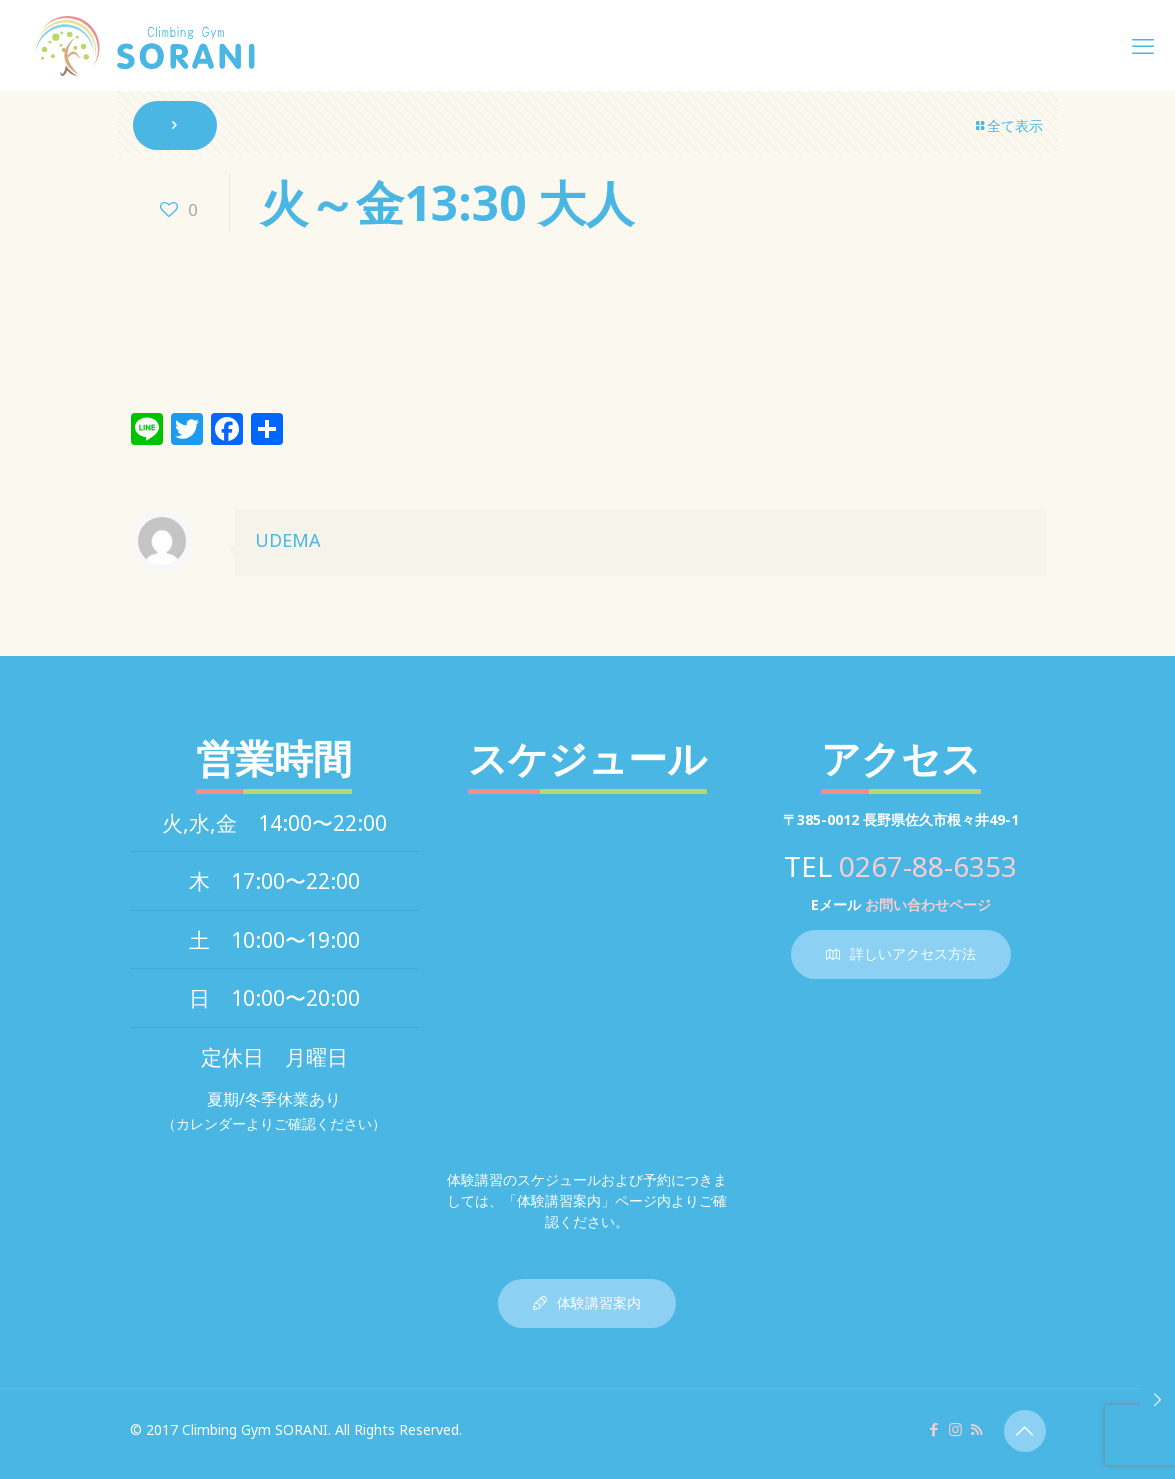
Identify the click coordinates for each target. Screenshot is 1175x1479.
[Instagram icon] (955, 1429)
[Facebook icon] (934, 1429)
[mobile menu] (1143, 45)
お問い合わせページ (928, 904)
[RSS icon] (976, 1429)
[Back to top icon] (1025, 1431)
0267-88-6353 (928, 866)
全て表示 (1008, 125)
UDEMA (288, 540)
